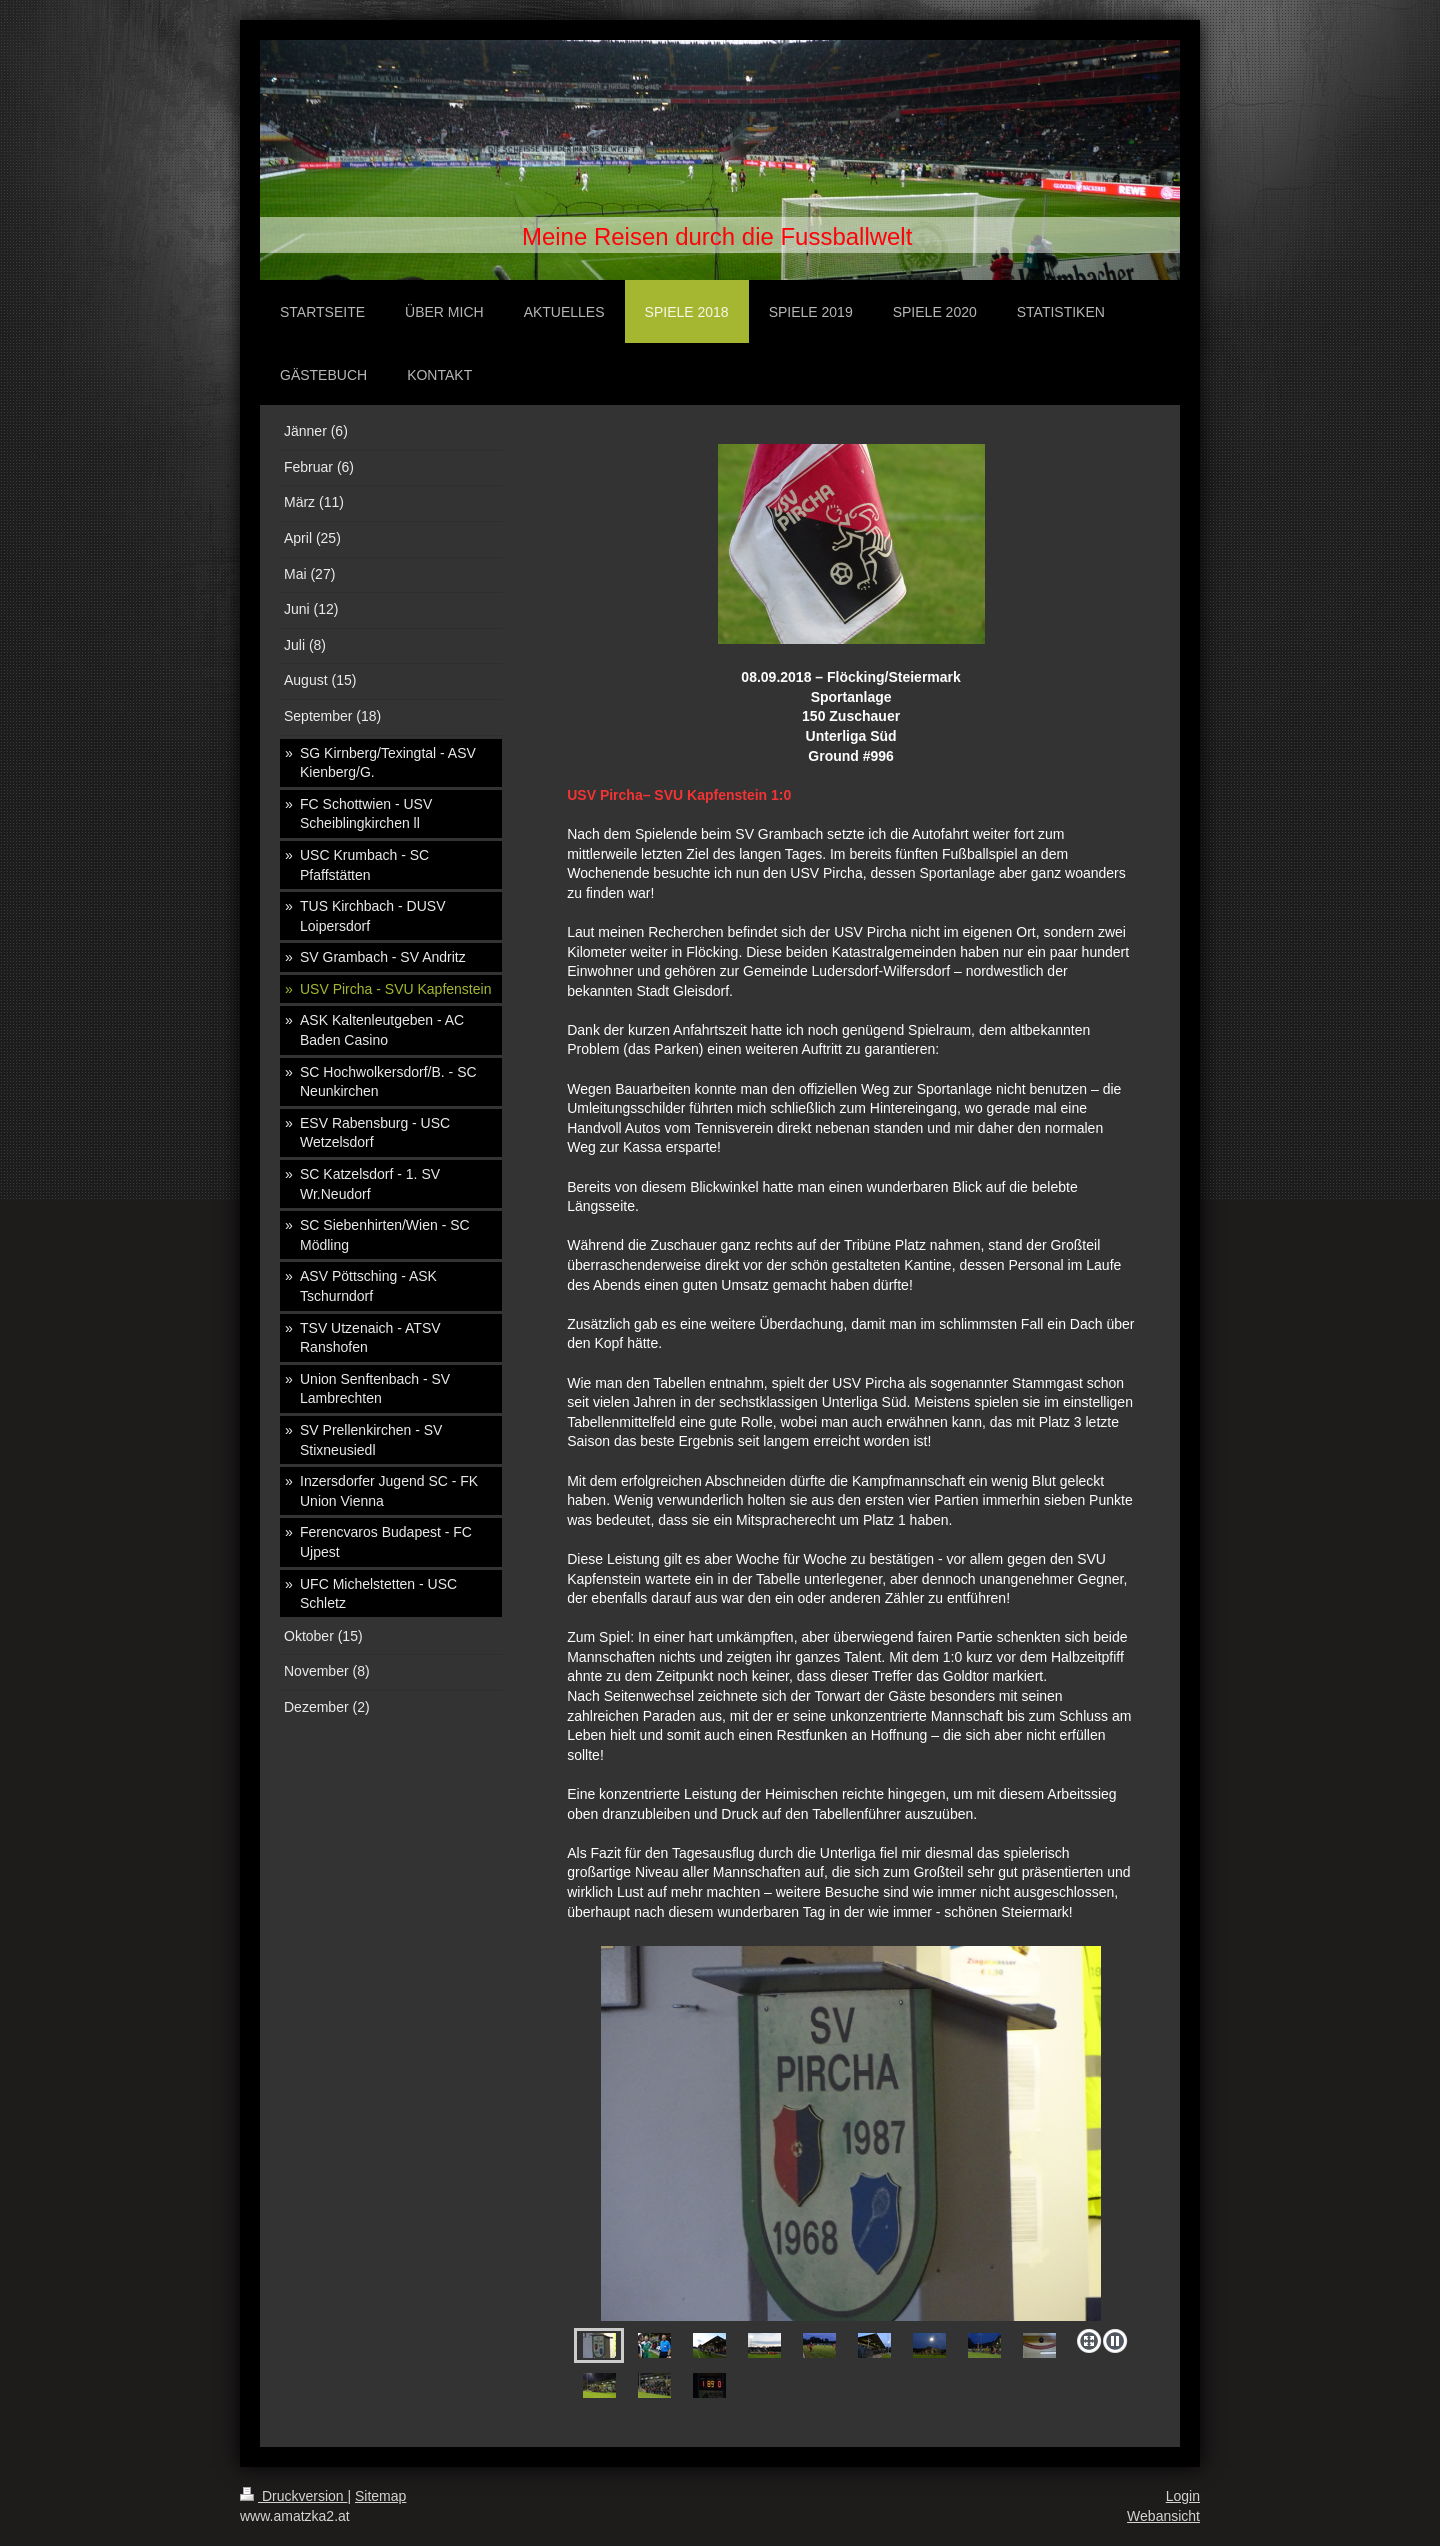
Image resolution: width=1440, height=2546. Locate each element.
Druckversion (293, 2496)
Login (1183, 2496)
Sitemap (380, 2496)
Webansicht (1163, 2516)
